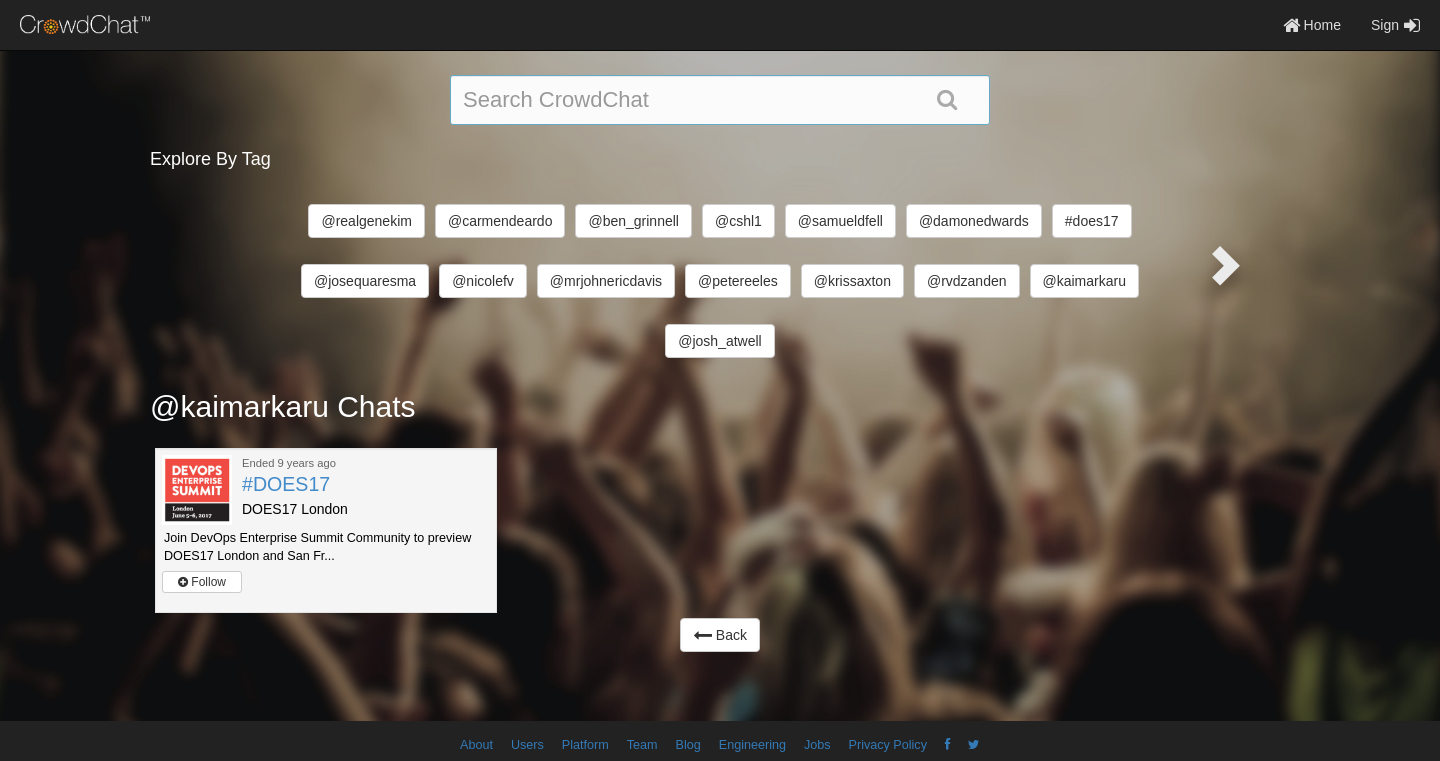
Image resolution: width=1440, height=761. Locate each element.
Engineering (752, 745)
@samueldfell (840, 221)
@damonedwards (974, 221)
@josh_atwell (719, 341)
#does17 (1092, 221)
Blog (688, 745)
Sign (1395, 25)
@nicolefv (483, 281)
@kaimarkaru (1084, 281)
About (476, 745)
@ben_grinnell (633, 221)
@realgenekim (366, 221)
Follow (202, 582)
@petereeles (738, 281)
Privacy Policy (888, 745)
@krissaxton (852, 281)
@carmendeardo (500, 221)
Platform (585, 745)
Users (527, 745)
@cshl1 (738, 221)
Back (720, 635)
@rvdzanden (967, 281)
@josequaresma (365, 281)
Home (1312, 25)
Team (642, 745)
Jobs (817, 745)
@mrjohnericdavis (606, 281)
